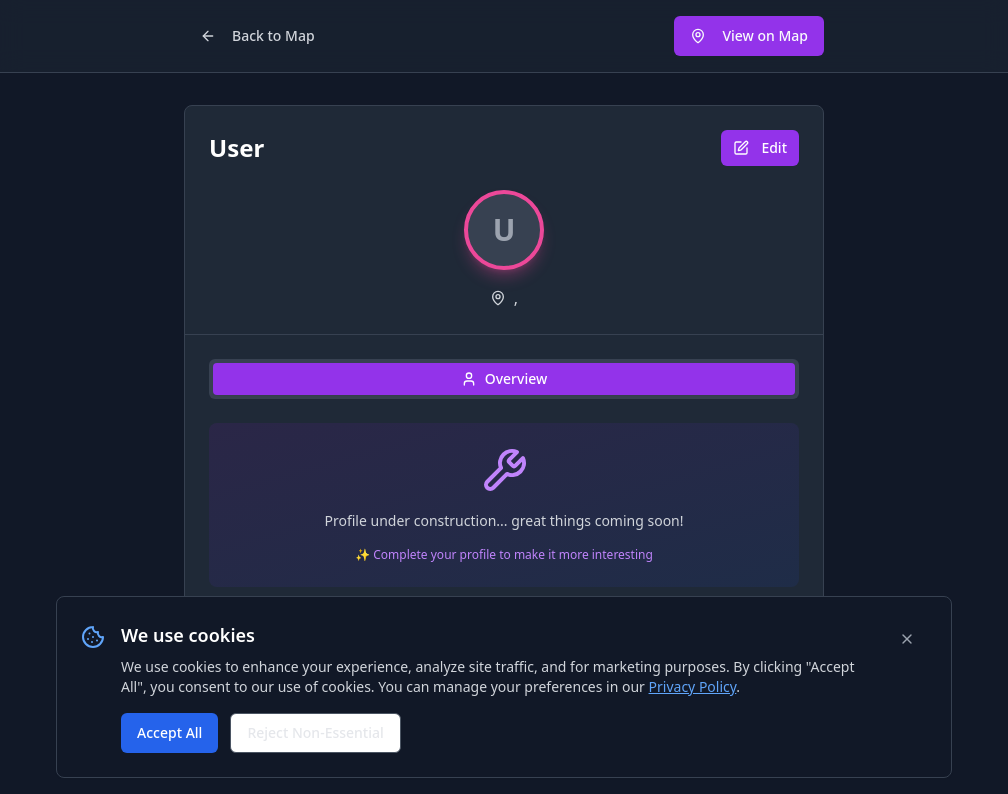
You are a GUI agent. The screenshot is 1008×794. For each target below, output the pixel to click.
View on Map (749, 35)
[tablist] (504, 379)
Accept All (169, 732)
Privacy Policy (693, 686)
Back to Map (257, 35)
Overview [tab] (504, 378)
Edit (760, 147)
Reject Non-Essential (315, 732)
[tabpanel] (504, 513)
